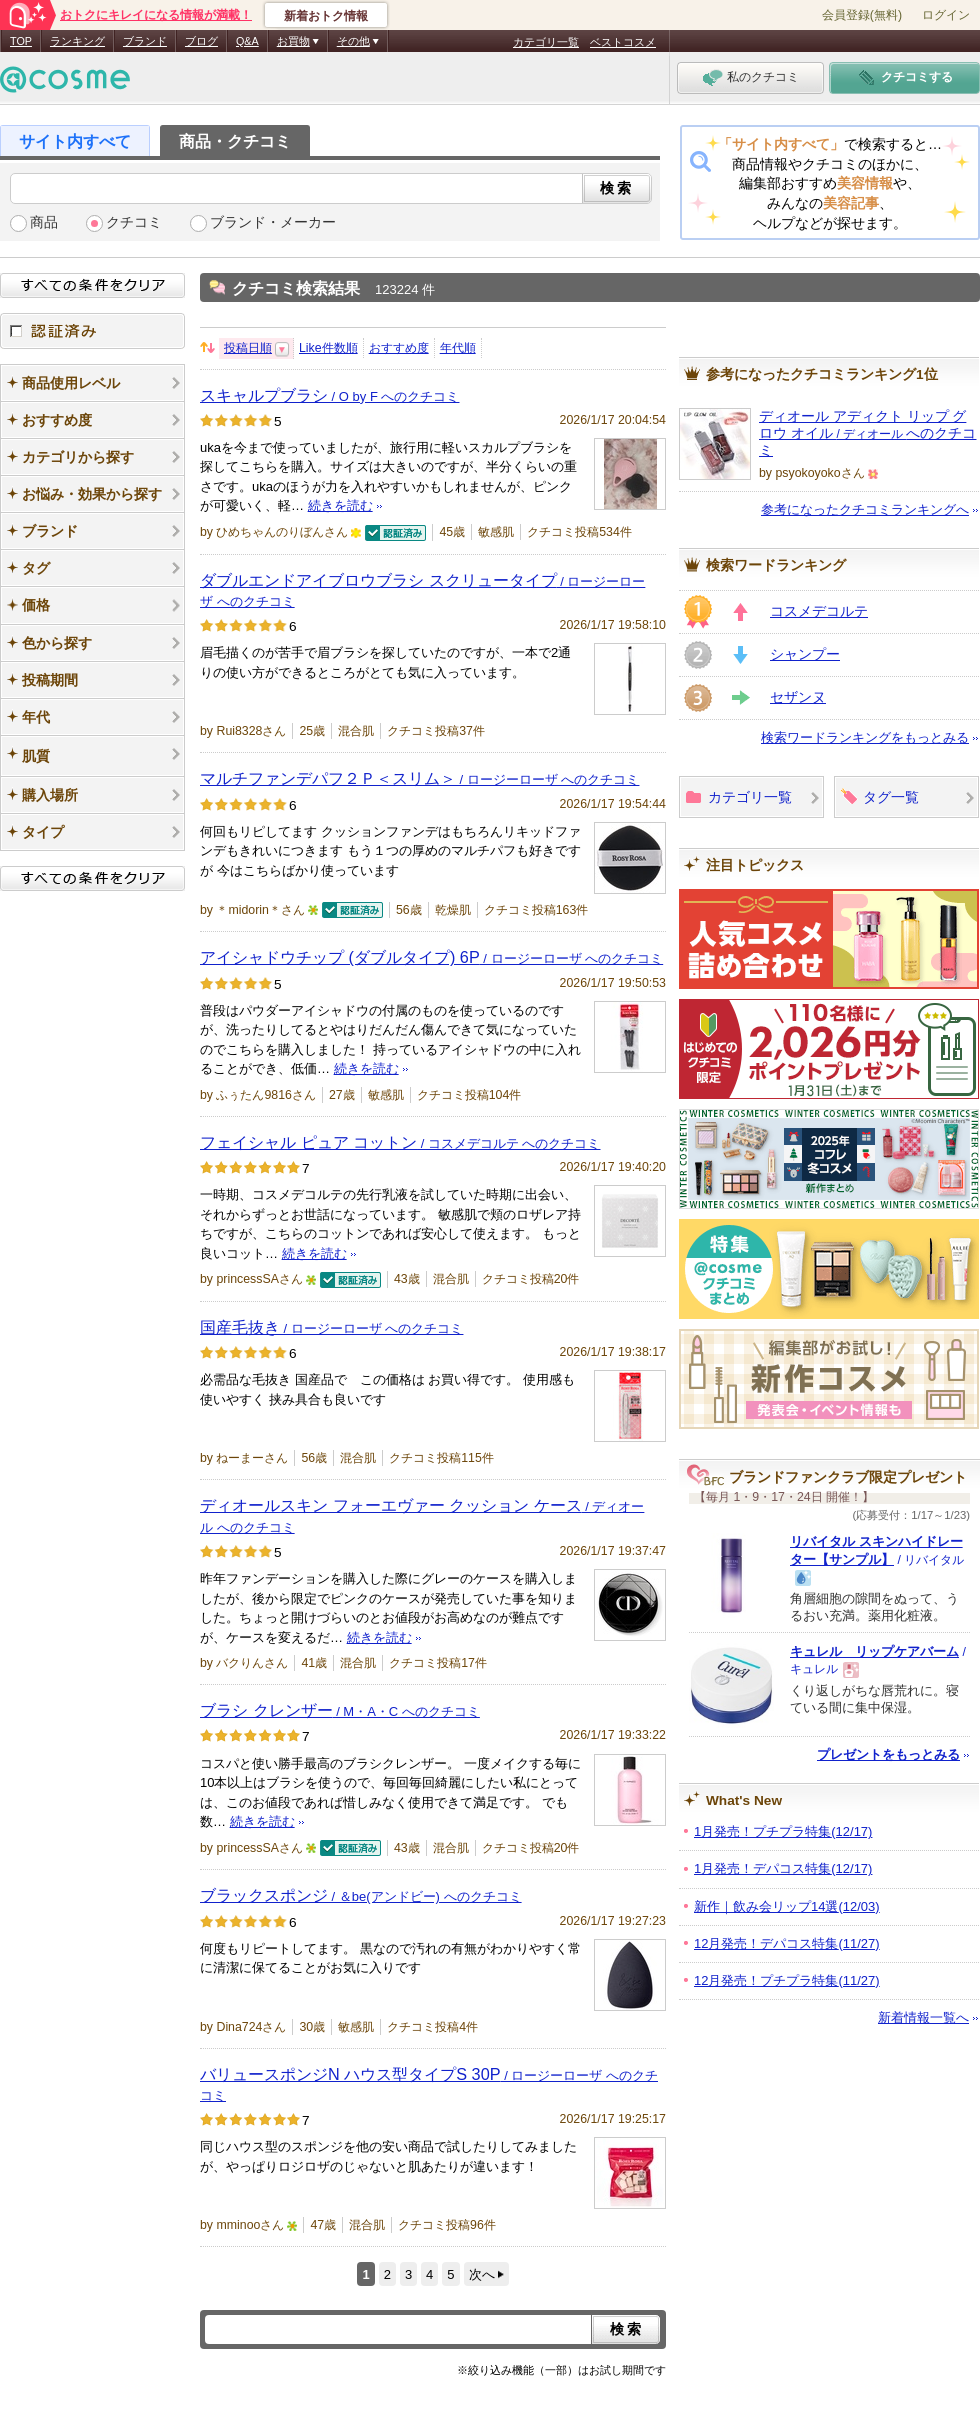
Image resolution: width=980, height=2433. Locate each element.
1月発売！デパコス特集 (783, 1868)
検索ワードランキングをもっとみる (865, 737)
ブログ (201, 41)
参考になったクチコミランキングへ (865, 509)
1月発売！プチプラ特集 (783, 1831)
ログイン (946, 15)
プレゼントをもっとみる (888, 1754)
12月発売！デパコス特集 (787, 1943)
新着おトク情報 (326, 16)
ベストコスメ (623, 42)
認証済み (92, 331)
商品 (44, 222)
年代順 (458, 348)
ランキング (77, 41)
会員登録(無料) (862, 15)
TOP (21, 41)
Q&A (247, 41)
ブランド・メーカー (273, 222)
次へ (482, 2274)
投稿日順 (248, 348)
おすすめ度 (399, 348)
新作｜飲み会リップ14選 (787, 1906)
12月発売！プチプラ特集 (787, 1980)
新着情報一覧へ (923, 2017)
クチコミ (134, 222)
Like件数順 (328, 348)
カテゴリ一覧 (546, 42)
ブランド (145, 41)
